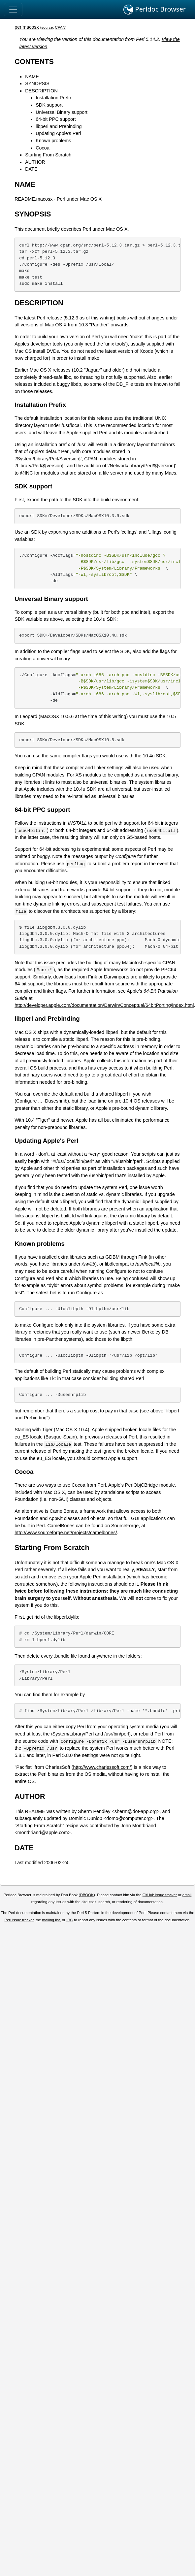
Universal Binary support (61, 112)
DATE (31, 169)
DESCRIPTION (41, 90)
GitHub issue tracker (160, 1895)
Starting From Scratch (48, 154)
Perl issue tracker (19, 1920)
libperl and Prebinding (58, 126)
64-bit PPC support (56, 119)
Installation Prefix (54, 97)
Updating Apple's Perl (58, 133)
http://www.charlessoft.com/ (102, 1767)
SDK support (49, 105)
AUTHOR (35, 162)
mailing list (51, 1920)
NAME (32, 76)
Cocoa (42, 147)
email (187, 1895)
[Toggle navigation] (13, 9)
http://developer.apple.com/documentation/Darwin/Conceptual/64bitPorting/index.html (104, 1005)
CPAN (60, 27)
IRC (69, 1920)
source (47, 27)
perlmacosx (27, 27)
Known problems (53, 140)
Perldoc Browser (154, 10)
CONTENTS (34, 61)
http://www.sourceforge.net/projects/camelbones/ (66, 1532)
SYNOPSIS (37, 83)
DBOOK (87, 1895)
